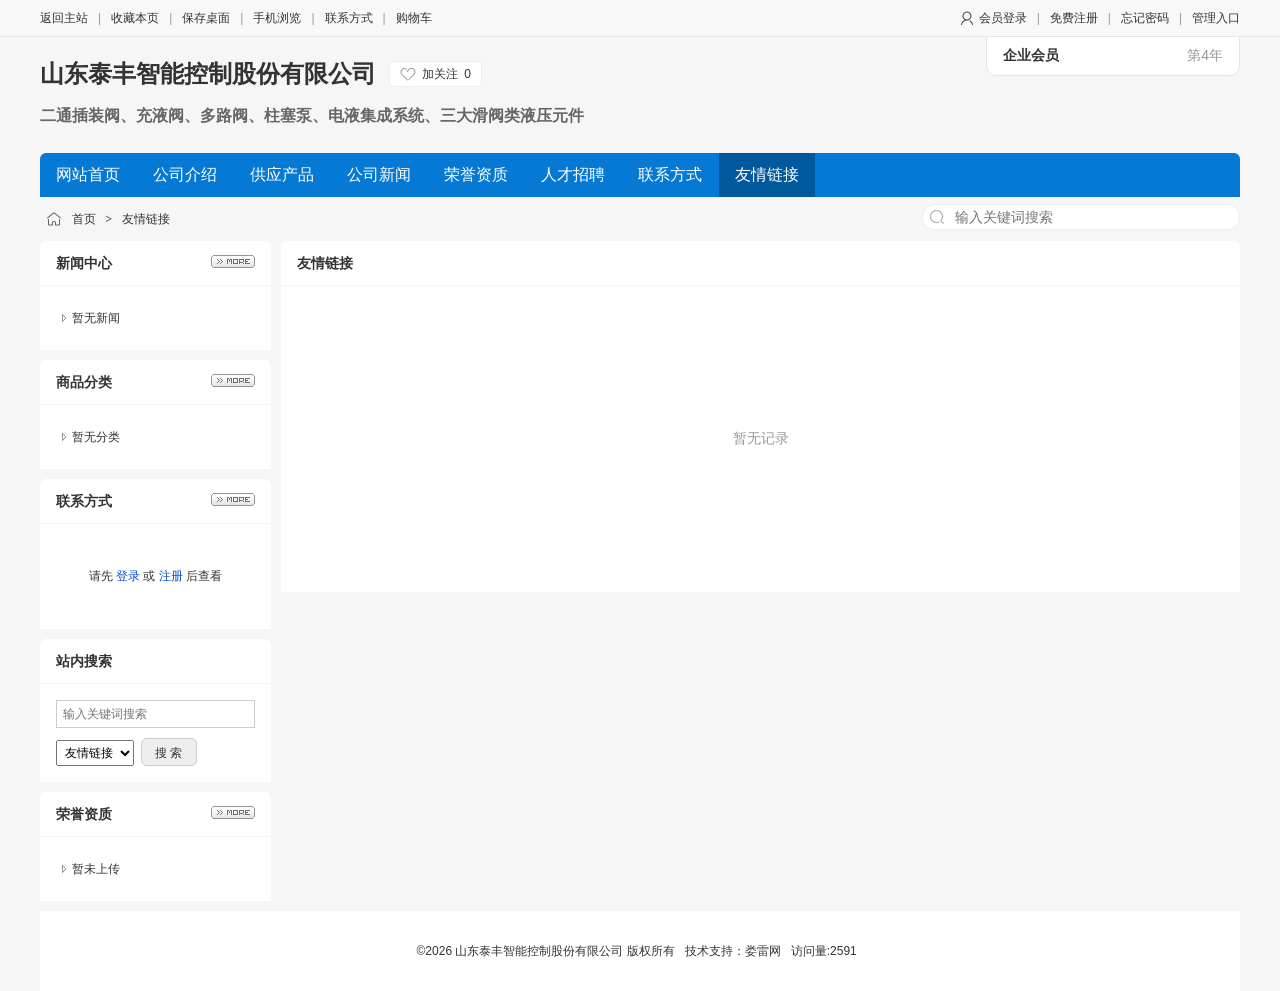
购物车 (414, 18)
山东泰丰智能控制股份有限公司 (208, 73)
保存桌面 (206, 18)
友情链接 (146, 219)
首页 (84, 219)
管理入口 (1216, 18)
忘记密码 (1145, 18)
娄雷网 (763, 951)
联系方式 (349, 18)
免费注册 (1074, 18)
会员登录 (1003, 18)
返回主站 (64, 18)
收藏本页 (135, 18)
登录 (128, 576)
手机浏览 (277, 18)
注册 (171, 576)
